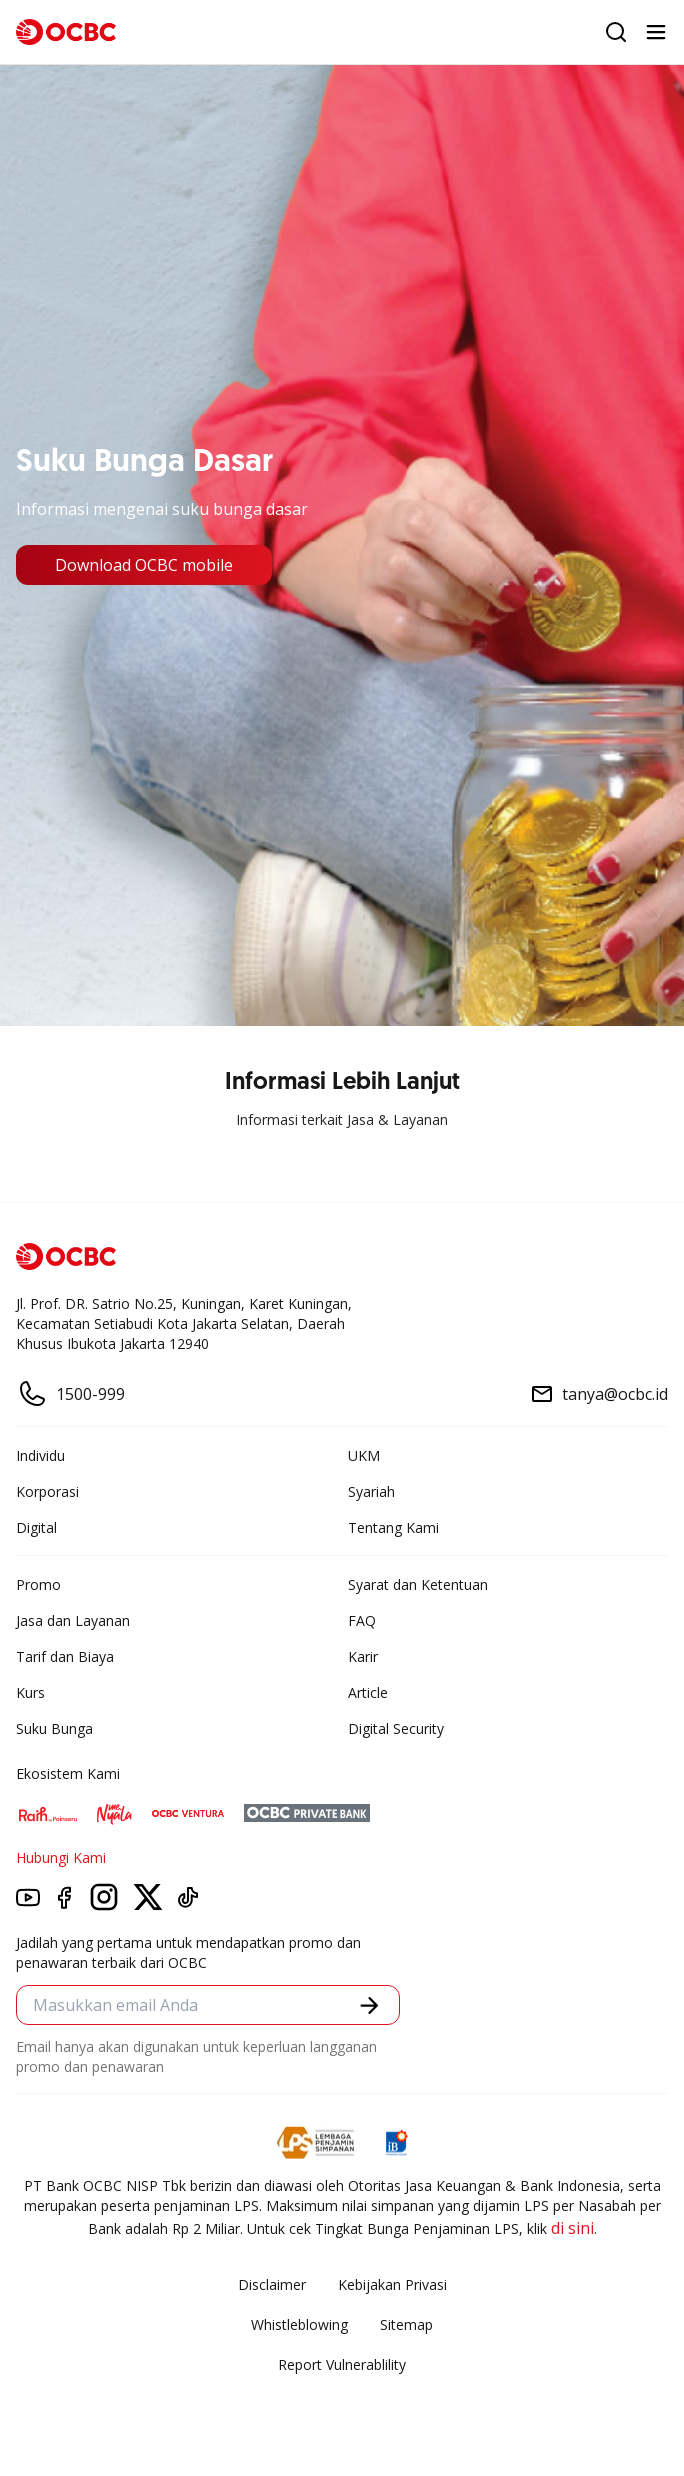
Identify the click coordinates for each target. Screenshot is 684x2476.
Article (368, 1692)
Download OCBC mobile (144, 565)
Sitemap (406, 2324)
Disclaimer (272, 2284)
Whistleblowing (299, 2324)
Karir (363, 1656)
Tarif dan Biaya (65, 1656)
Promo (38, 1584)
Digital (36, 1527)
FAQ (362, 1620)
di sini (572, 2228)
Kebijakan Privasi (392, 2284)
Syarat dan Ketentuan (418, 1584)
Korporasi (47, 1491)
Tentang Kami (393, 1527)
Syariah (371, 1491)
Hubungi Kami (61, 1857)
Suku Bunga (54, 1728)
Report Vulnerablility (342, 2364)
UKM (364, 1455)
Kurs (30, 1692)
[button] (369, 2005)
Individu (40, 1455)
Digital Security (396, 1728)
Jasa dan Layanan (73, 1620)
